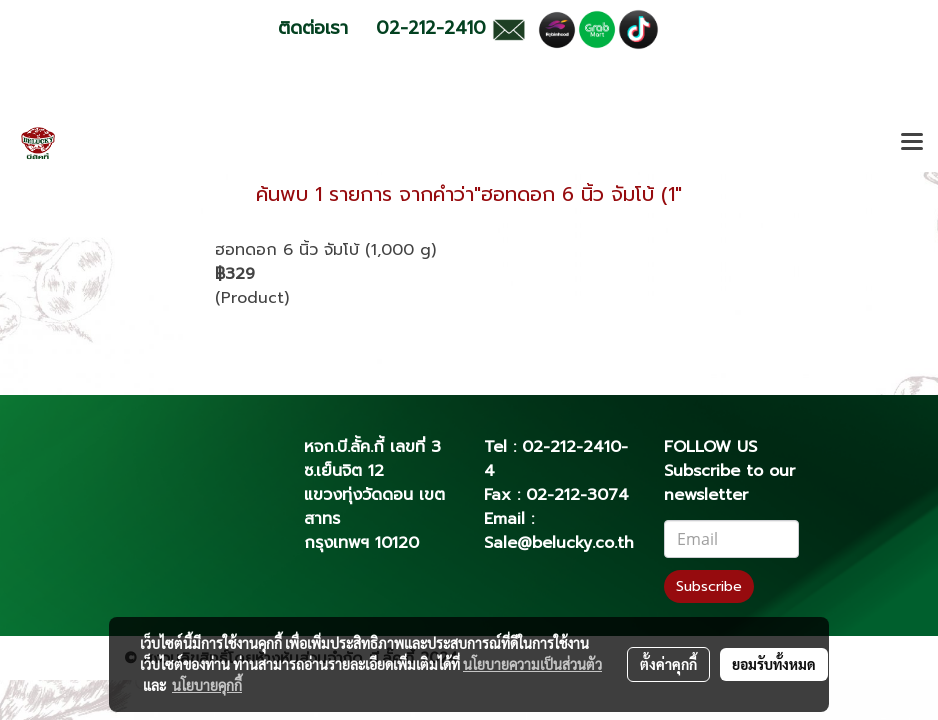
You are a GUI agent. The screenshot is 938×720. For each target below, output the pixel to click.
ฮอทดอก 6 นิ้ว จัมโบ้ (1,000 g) (325, 250)
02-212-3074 (577, 495)
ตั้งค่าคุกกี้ (668, 664)
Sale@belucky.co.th (559, 543)
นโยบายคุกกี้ (207, 685)
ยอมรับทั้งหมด (774, 664)
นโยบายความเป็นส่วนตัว (532, 664)
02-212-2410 (571, 447)
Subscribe (709, 586)
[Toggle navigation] (912, 143)
